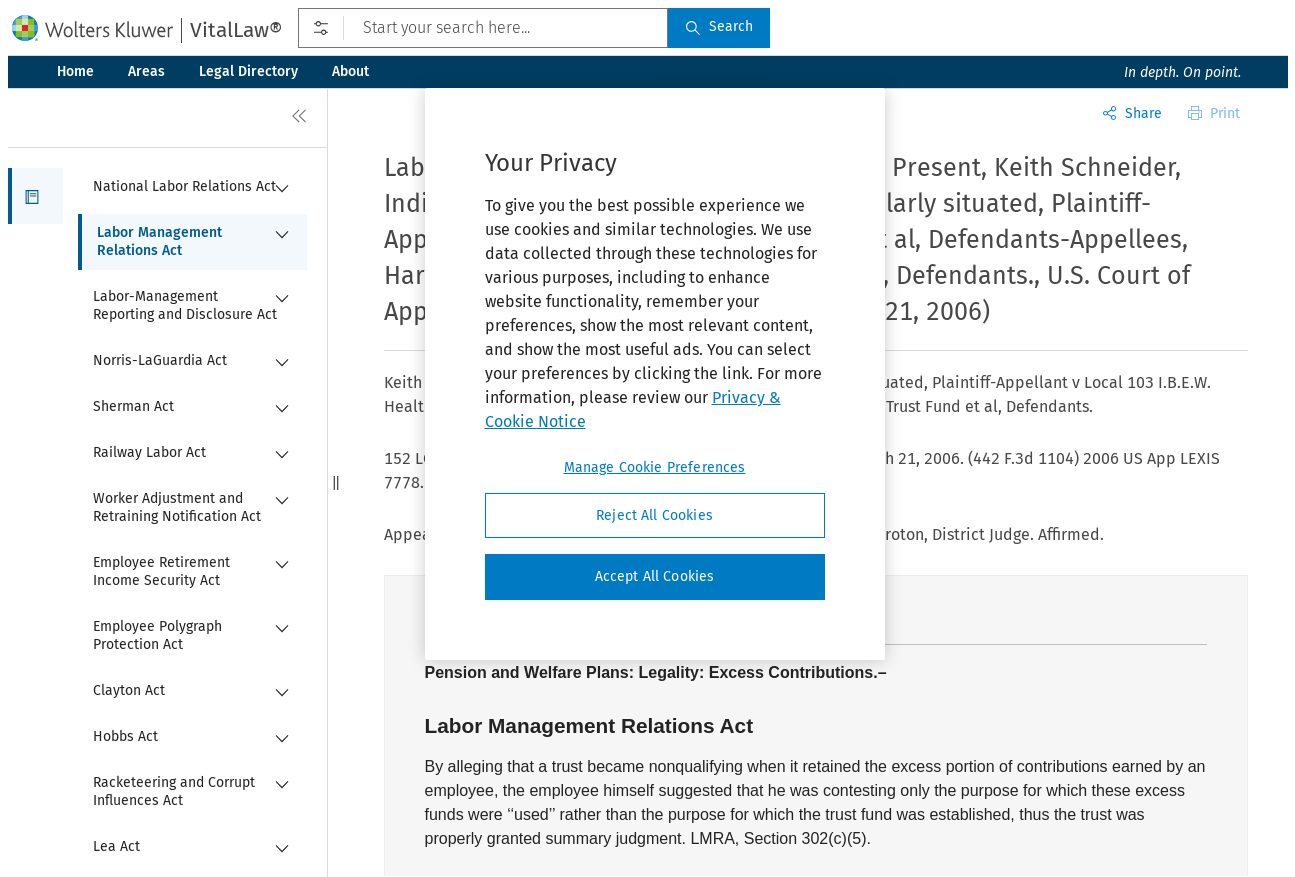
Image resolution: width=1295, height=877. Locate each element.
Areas (146, 71)
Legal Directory (248, 71)
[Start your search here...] (482, 28)
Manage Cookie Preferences (655, 467)
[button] (35, 196)
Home (75, 71)
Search (719, 26)
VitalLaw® (236, 30)
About (350, 71)
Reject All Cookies (654, 515)
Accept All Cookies (655, 576)
